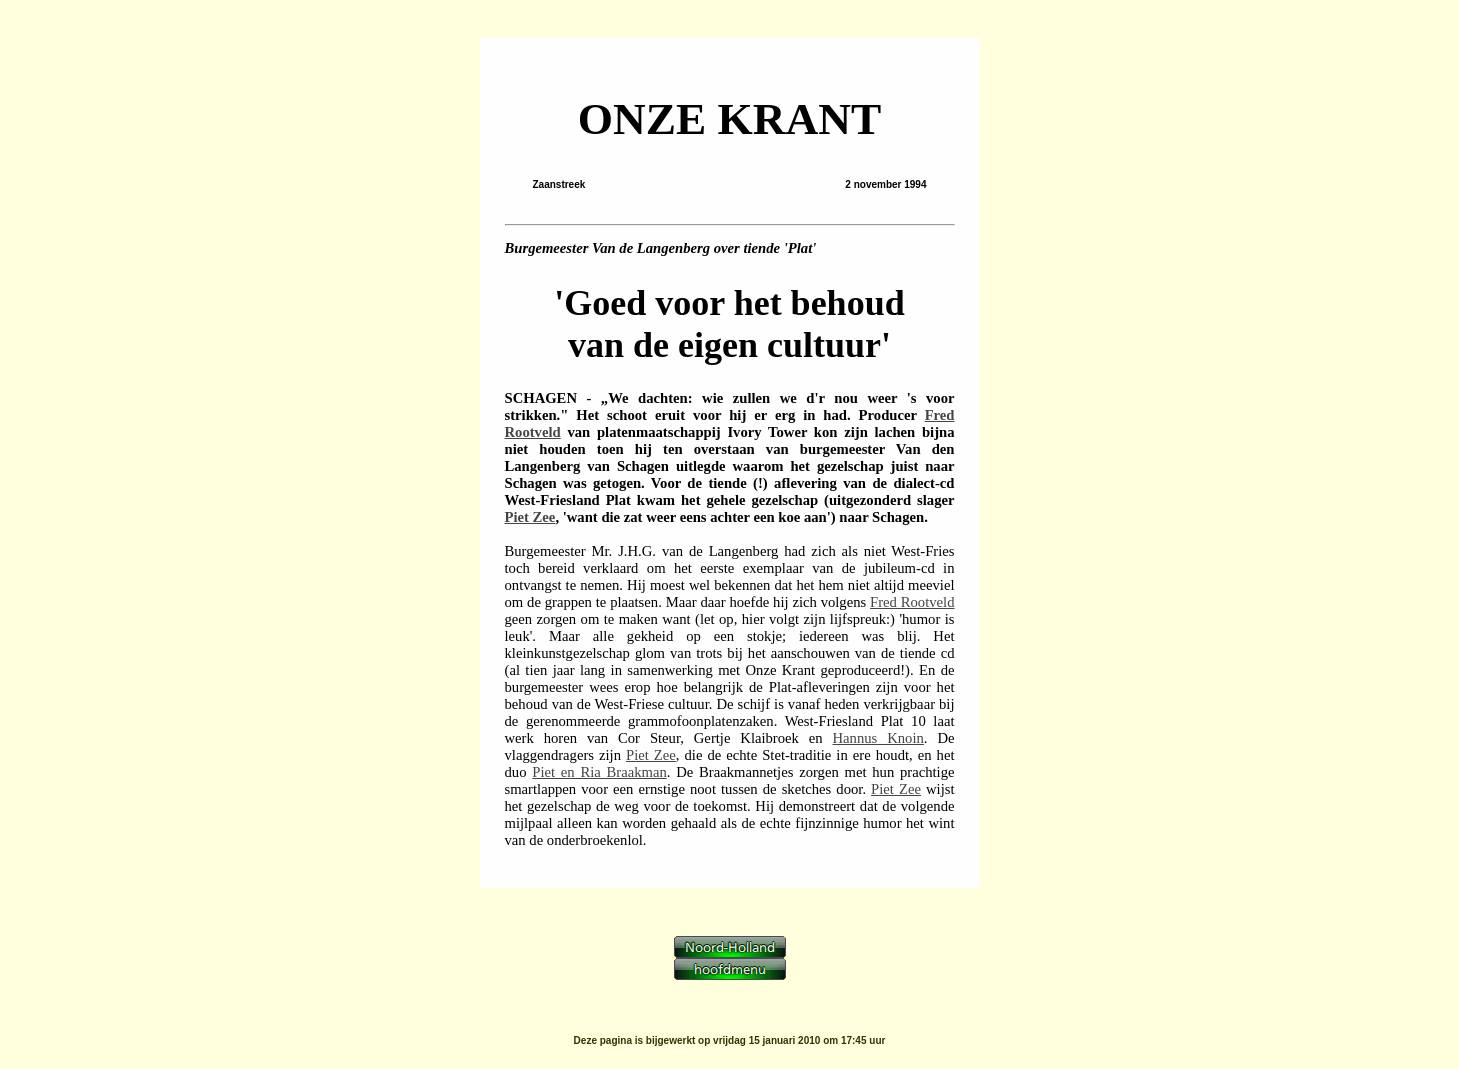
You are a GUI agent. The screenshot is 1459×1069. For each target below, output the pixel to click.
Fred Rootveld (912, 602)
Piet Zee (530, 517)
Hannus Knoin (878, 738)
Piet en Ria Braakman (599, 772)
